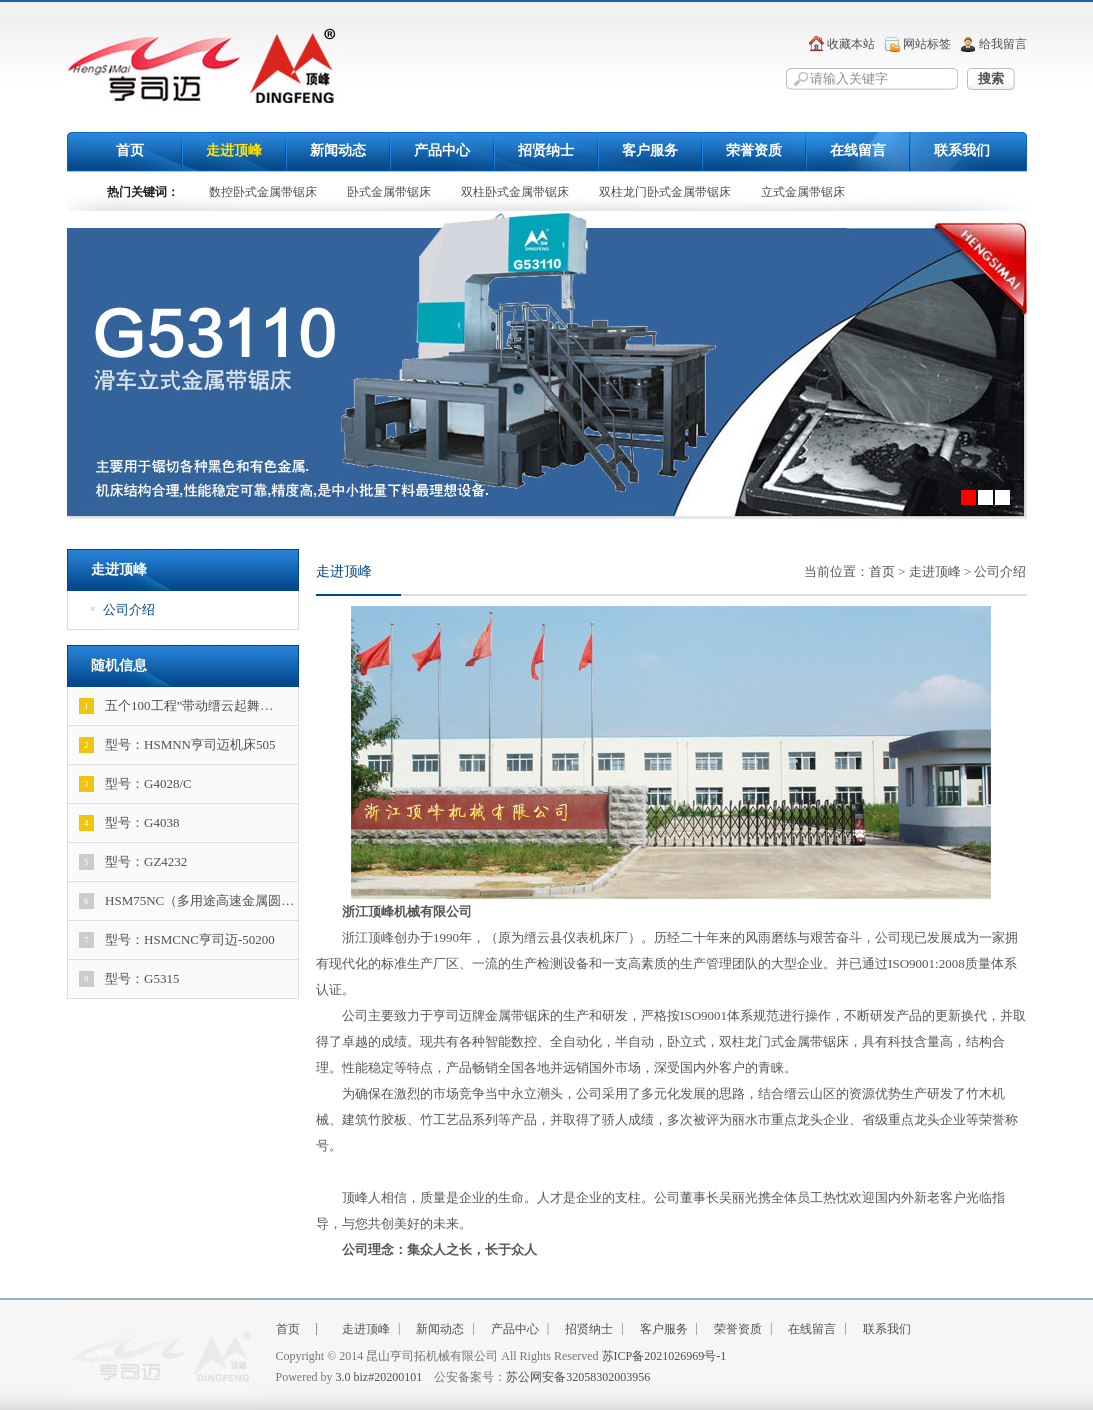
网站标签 (927, 44)
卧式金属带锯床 (389, 192)
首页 (130, 150)
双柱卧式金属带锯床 (515, 192)
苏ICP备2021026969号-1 (664, 1356)
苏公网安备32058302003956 (578, 1377)
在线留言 (858, 150)
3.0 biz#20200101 (379, 1377)
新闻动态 (338, 150)
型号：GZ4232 (133, 862)
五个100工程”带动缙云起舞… (176, 706)
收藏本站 (851, 44)
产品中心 (442, 150)
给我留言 (1003, 44)
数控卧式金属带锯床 (263, 192)
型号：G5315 (129, 979)
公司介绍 (123, 609)
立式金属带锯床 (803, 192)
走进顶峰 (234, 150)
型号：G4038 (129, 823)
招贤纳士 (546, 150)
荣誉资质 (754, 150)
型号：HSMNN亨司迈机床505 (177, 745)
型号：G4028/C (135, 784)
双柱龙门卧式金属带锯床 (665, 192)
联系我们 (962, 150)
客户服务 (650, 150)
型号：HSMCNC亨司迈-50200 (177, 940)
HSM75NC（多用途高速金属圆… (186, 901)
